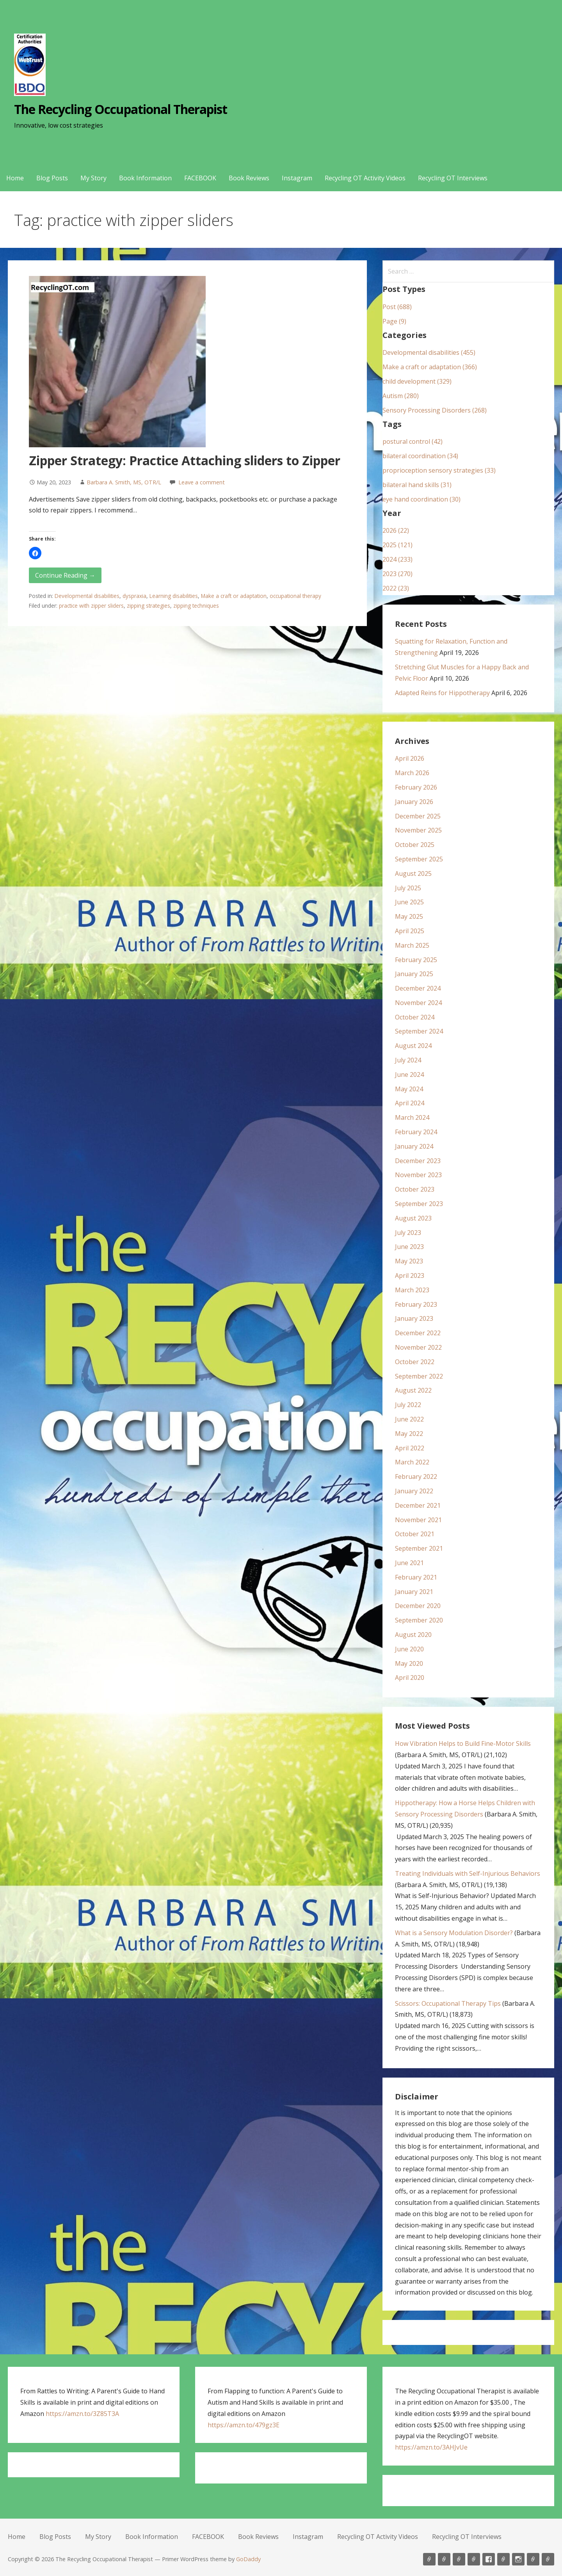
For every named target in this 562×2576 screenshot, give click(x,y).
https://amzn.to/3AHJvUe (431, 2447)
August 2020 (413, 1634)
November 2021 (418, 1520)
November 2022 (418, 1347)
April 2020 (409, 1677)
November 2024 (418, 1002)
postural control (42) (412, 441)
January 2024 (414, 1146)
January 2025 (414, 974)
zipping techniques (196, 605)
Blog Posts (52, 178)
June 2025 (409, 902)
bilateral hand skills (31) (417, 484)
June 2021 (409, 1562)
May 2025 (409, 916)
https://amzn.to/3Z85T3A (82, 2413)
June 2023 (409, 1246)
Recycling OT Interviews (452, 178)
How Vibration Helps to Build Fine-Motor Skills (463, 1743)
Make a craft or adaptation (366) (429, 367)
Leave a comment (201, 482)
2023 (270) (397, 573)
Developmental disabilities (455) (428, 352)
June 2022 (409, 1419)
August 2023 (413, 1218)
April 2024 (409, 1103)
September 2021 (419, 1548)
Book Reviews (249, 178)
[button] (35, 553)
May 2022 (409, 1433)
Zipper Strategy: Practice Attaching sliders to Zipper (184, 460)
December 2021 (418, 1505)
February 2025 (416, 959)
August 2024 (413, 1045)
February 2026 (416, 787)
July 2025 (408, 888)
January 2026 (414, 801)
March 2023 (412, 1290)
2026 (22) (395, 530)
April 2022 (409, 1448)
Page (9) (394, 321)
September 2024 (419, 1031)
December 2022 (418, 1333)
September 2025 (419, 859)
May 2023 (409, 1261)
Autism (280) (400, 395)
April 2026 (409, 758)
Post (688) (397, 306)
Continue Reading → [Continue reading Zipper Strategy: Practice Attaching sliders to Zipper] (65, 575)
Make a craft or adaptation (234, 596)
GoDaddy (248, 2559)
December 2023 (418, 1160)
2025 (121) (397, 545)
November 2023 (418, 1175)
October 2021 (414, 1534)
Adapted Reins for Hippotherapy (442, 692)
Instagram (297, 178)
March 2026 (412, 773)
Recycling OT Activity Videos (365, 178)
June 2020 (409, 1649)
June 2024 (409, 1074)
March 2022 (412, 1462)
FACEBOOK (200, 178)
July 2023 (408, 1232)
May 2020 (409, 1663)
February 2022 (416, 1476)
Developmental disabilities (87, 596)
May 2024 (409, 1089)
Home (15, 178)
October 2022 (414, 1361)
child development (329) (417, 381)
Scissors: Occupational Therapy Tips (448, 2003)
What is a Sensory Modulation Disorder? (454, 1932)
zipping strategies (148, 605)
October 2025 (414, 844)
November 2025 (418, 830)
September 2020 (419, 1620)
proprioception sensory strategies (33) (439, 470)
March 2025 (412, 945)
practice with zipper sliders (91, 605)
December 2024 (418, 988)
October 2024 (414, 1017)
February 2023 (416, 1304)
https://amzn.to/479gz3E (243, 2425)
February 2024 (416, 1132)
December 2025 (418, 816)
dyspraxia (134, 596)
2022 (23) (395, 588)
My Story (93, 178)
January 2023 (414, 1318)
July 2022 (408, 1404)
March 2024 (412, 1117)
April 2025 (409, 931)
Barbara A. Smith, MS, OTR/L (124, 482)
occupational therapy (295, 596)
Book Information (145, 178)
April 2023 (409, 1275)
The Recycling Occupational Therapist (120, 109)
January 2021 (414, 1591)
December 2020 (418, 1605)
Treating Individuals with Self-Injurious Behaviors (467, 1873)
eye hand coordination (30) (421, 499)
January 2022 (414, 1491)
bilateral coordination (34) (420, 456)
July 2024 (408, 1060)
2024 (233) (397, 559)
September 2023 (419, 1203)
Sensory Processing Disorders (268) (434, 410)
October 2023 (414, 1189)
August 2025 (413, 873)
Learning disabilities (173, 596)
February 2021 (416, 1577)
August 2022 (413, 1390)
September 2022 (419, 1376)
